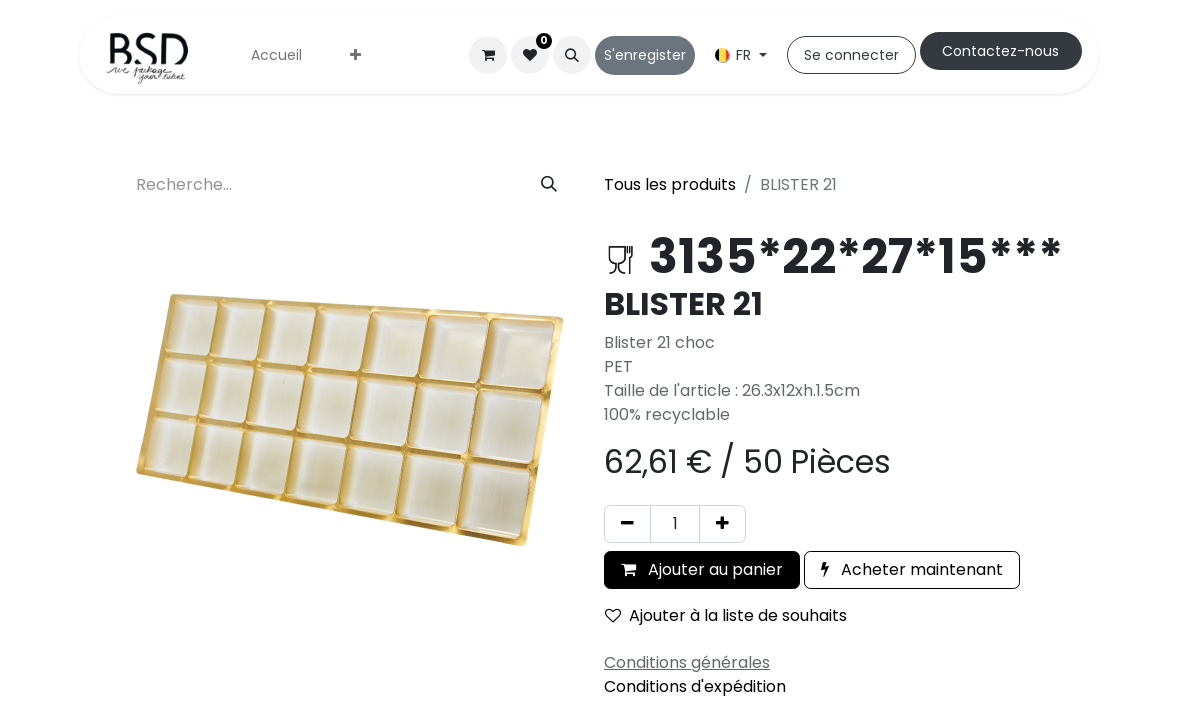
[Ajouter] (722, 524)
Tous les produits (670, 184)
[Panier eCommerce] (488, 55)
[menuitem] (276, 55)
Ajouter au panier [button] (702, 569)
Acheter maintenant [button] (912, 569)
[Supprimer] (627, 524)
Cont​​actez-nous (1000, 51)
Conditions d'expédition (695, 686)
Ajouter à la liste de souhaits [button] (726, 615)
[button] (572, 55)
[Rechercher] (549, 185)
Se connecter (851, 55)
